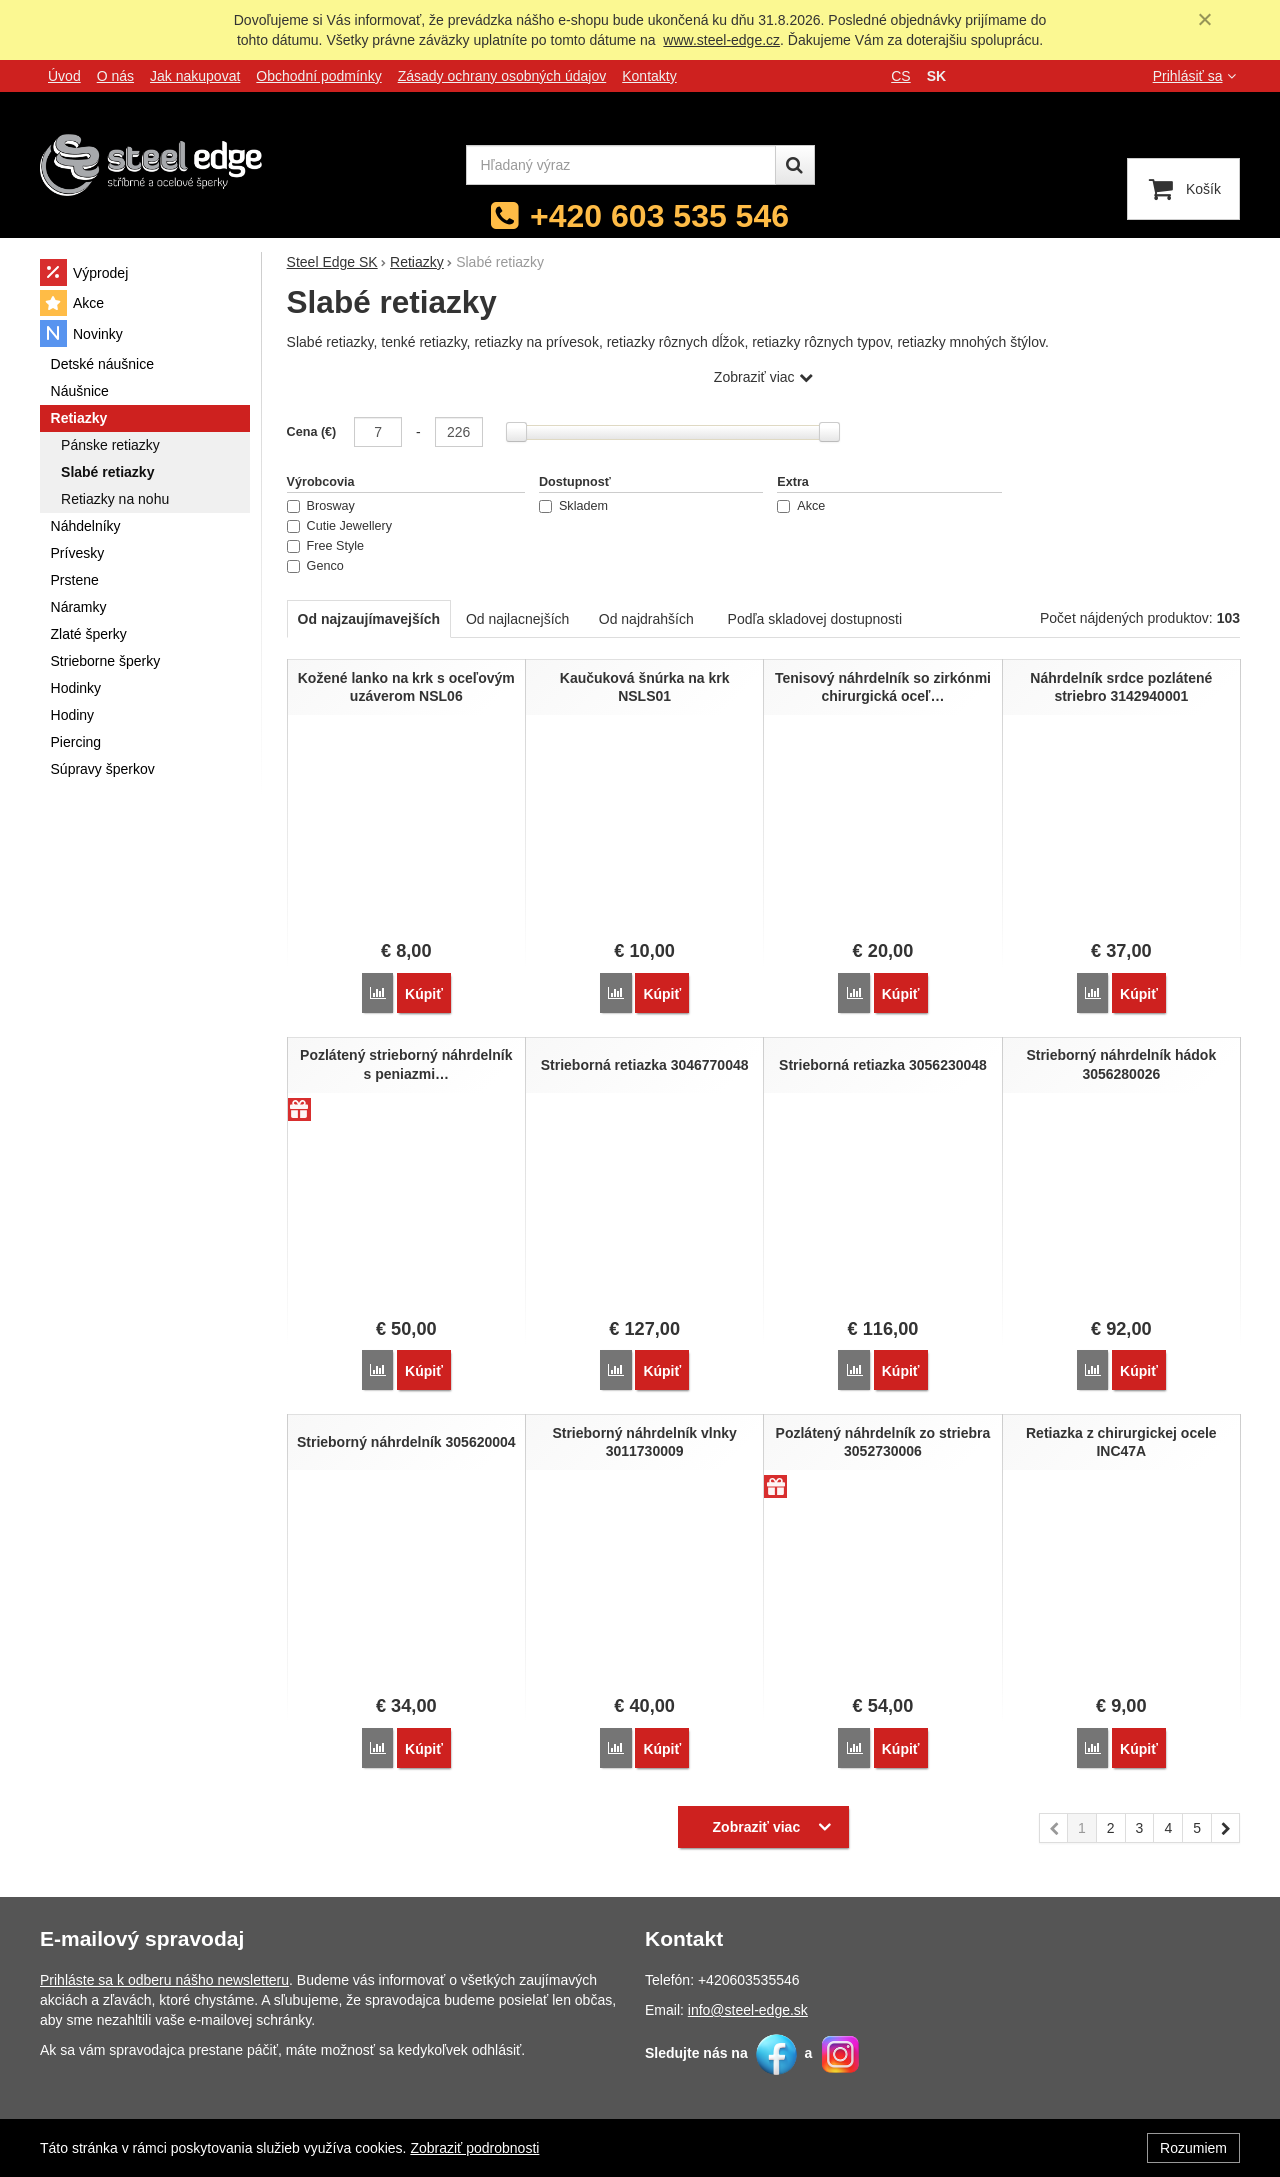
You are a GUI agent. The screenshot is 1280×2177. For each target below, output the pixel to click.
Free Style (325, 546)
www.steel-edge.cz (721, 40)
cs (900, 76)
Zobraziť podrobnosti (474, 2148)
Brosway (321, 506)
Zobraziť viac (754, 377)
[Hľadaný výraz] (621, 165)
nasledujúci (1226, 1823)
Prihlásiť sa (1196, 76)
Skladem (573, 506)
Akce (801, 506)
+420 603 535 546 (659, 216)
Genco (315, 566)
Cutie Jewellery (339, 526)
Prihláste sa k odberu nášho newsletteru (164, 1972)
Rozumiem (1193, 2148)
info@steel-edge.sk (748, 2002)
